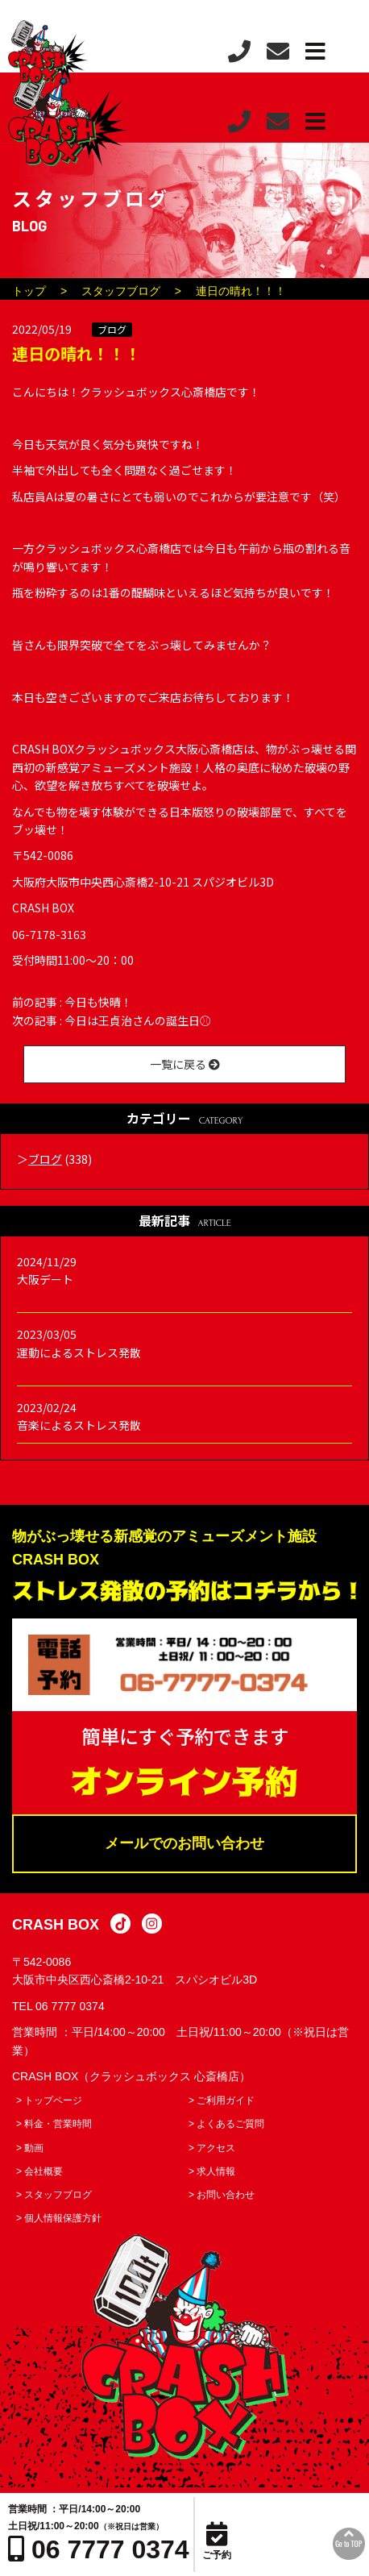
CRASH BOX (55, 1925)
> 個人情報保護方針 (59, 2218)
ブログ (111, 329)
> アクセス (212, 2148)
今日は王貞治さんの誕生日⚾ (137, 1020)
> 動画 (30, 2148)
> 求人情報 (212, 2171)
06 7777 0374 (70, 2006)
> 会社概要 (39, 2171)
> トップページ (49, 2100)
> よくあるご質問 (226, 2123)
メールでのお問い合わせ (184, 1843)
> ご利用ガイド (222, 2100)
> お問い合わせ (222, 2194)
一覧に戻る (185, 1064)
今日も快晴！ (98, 1002)
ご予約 (216, 2541)
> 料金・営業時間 (54, 2123)
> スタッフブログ (54, 2194)
